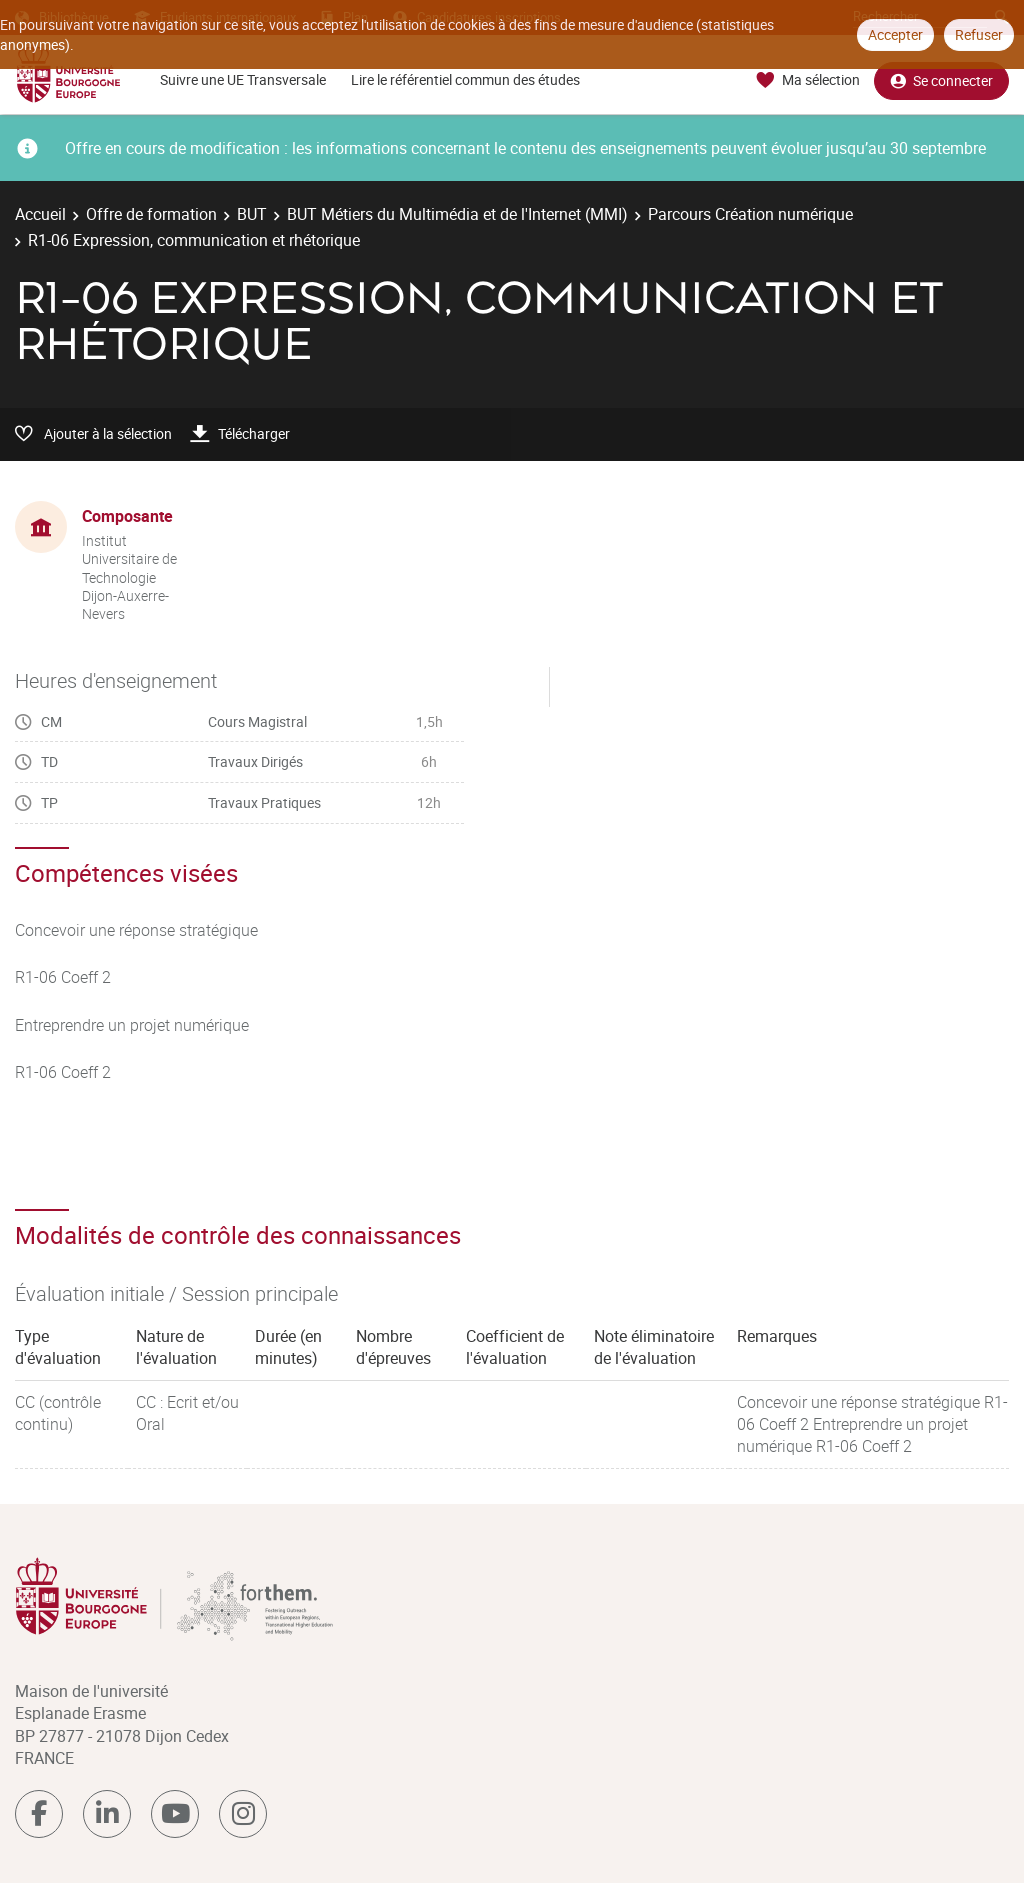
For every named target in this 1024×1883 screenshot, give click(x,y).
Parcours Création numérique (750, 214)
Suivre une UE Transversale (243, 79)
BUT (252, 214)
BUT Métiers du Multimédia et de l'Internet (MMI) (457, 214)
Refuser (979, 34)
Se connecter (941, 80)
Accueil (40, 214)
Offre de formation (151, 214)
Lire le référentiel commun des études (465, 79)
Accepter (895, 34)
